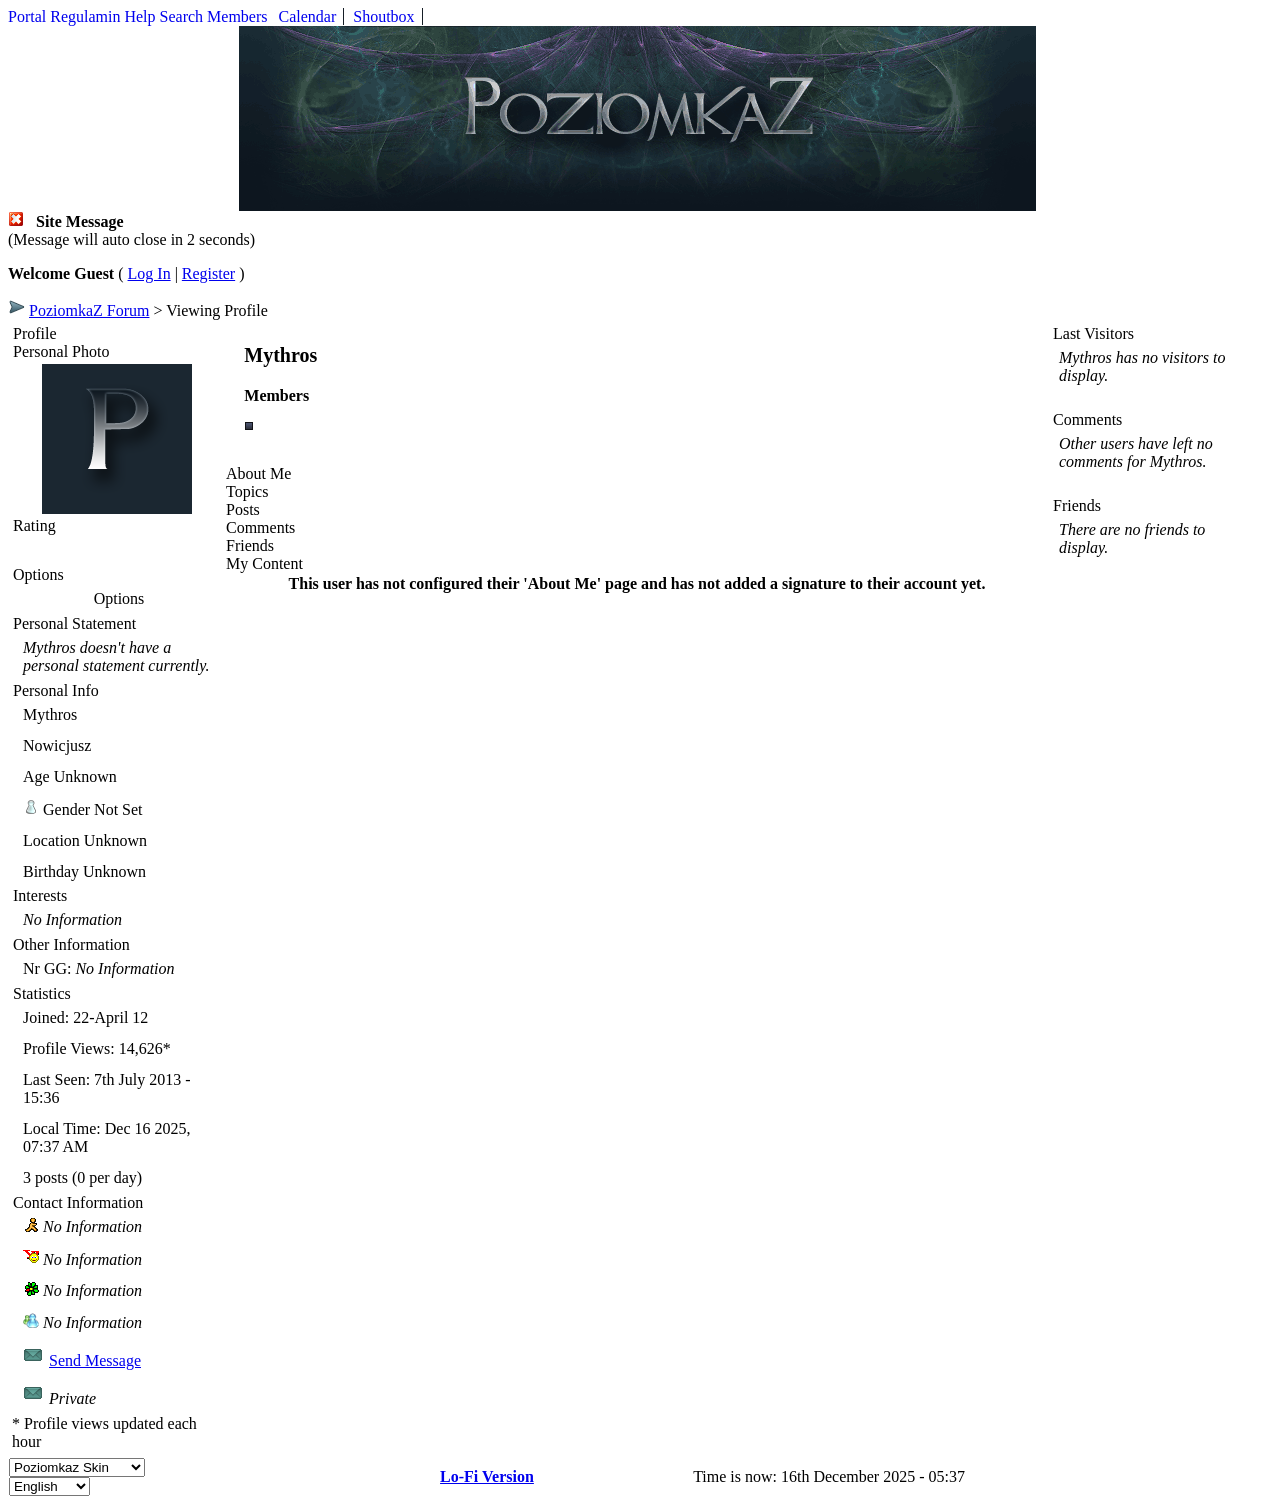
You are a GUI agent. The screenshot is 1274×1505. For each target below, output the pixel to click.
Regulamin (85, 16)
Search (182, 16)
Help (139, 16)
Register (208, 273)
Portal (27, 16)
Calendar (308, 16)
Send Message (95, 1360)
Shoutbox (383, 16)
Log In (149, 273)
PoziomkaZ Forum (89, 310)
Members (237, 16)
